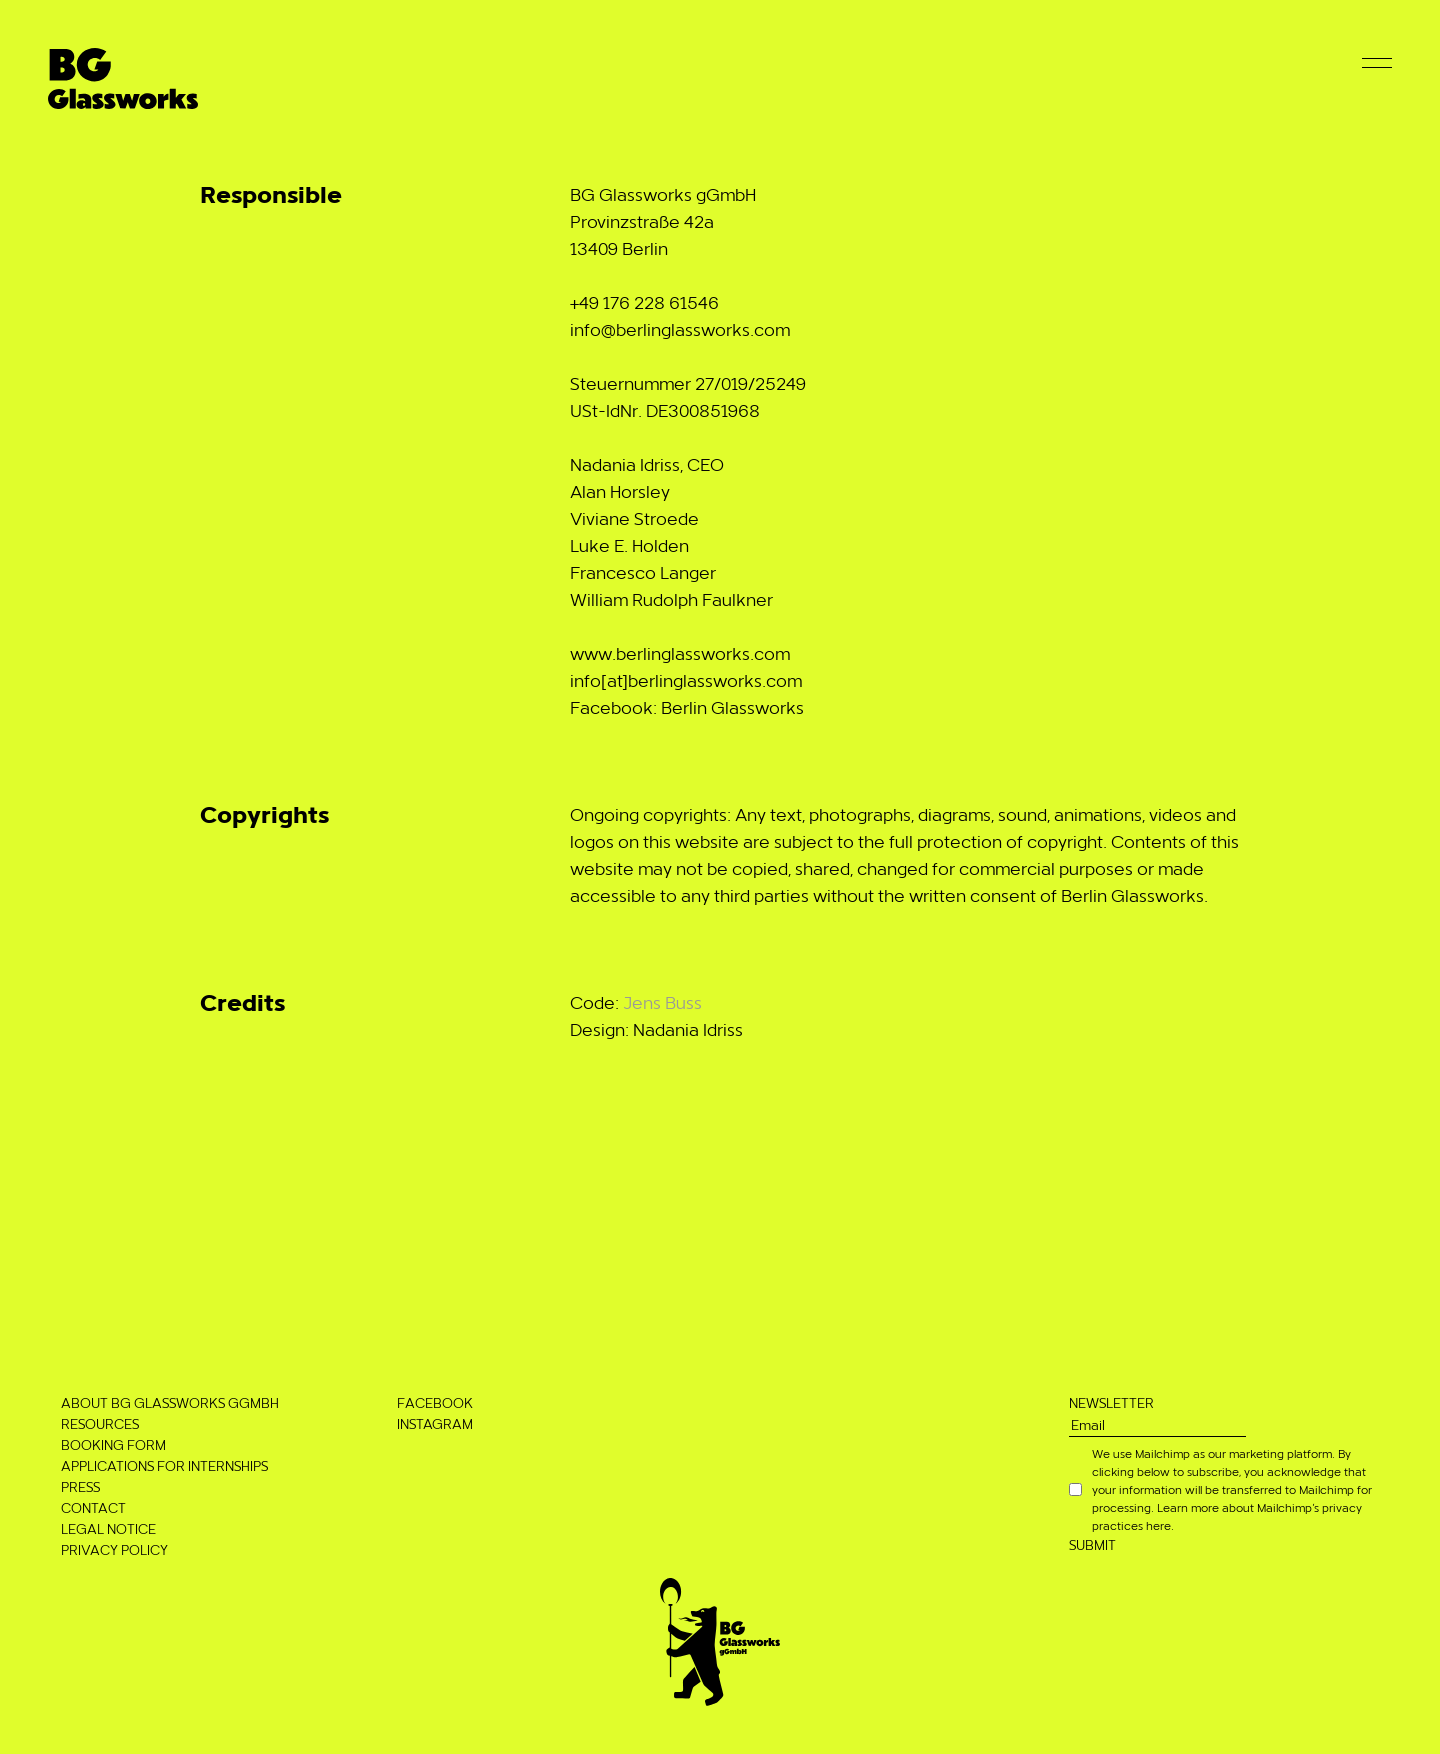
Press (80, 1486)
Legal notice (108, 1528)
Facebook (435, 1402)
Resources (100, 1423)
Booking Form (113, 1444)
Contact (93, 1507)
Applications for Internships (164, 1465)
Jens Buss (662, 1001)
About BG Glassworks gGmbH (170, 1402)
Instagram (435, 1423)
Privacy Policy (114, 1549)
